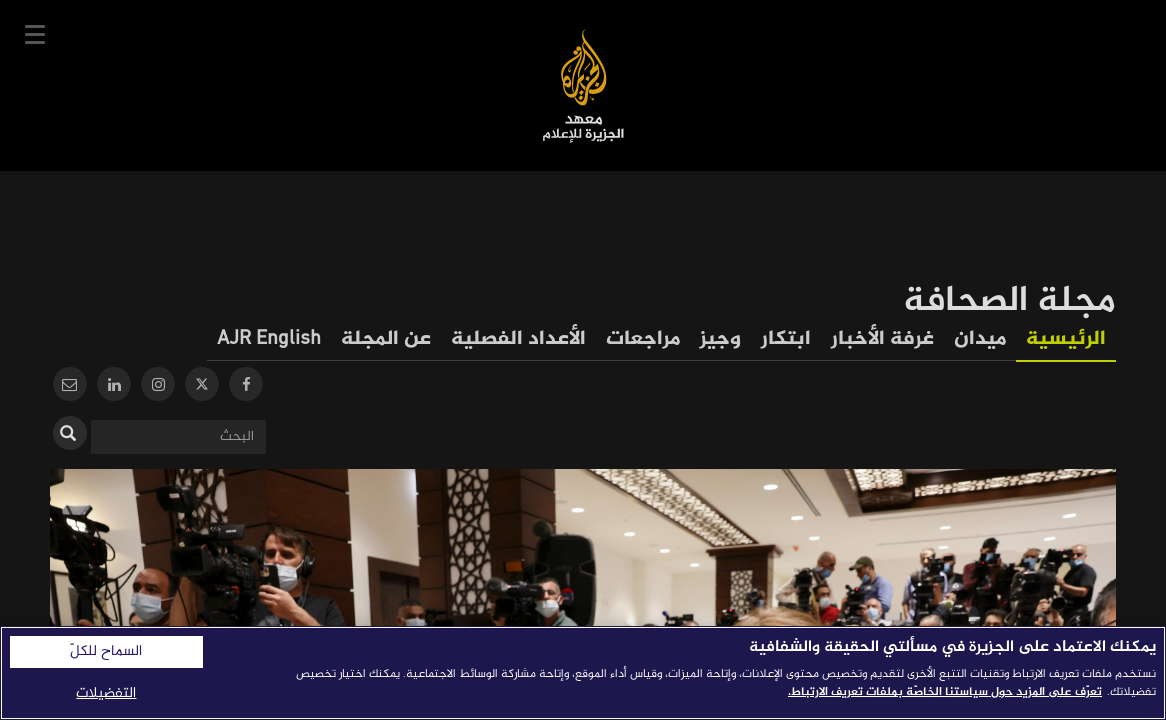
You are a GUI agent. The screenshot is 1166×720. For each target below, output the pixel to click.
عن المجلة (386, 339)
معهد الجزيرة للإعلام (583, 85)
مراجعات (643, 339)
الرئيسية (1066, 339)
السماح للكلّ (106, 652)
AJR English (269, 339)
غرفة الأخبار (882, 339)
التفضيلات (106, 693)
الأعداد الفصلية (518, 339)
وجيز (720, 339)
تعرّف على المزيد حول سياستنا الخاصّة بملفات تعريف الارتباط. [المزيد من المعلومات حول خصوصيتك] (945, 692)
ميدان (980, 339)
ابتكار (786, 339)
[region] (583, 673)
